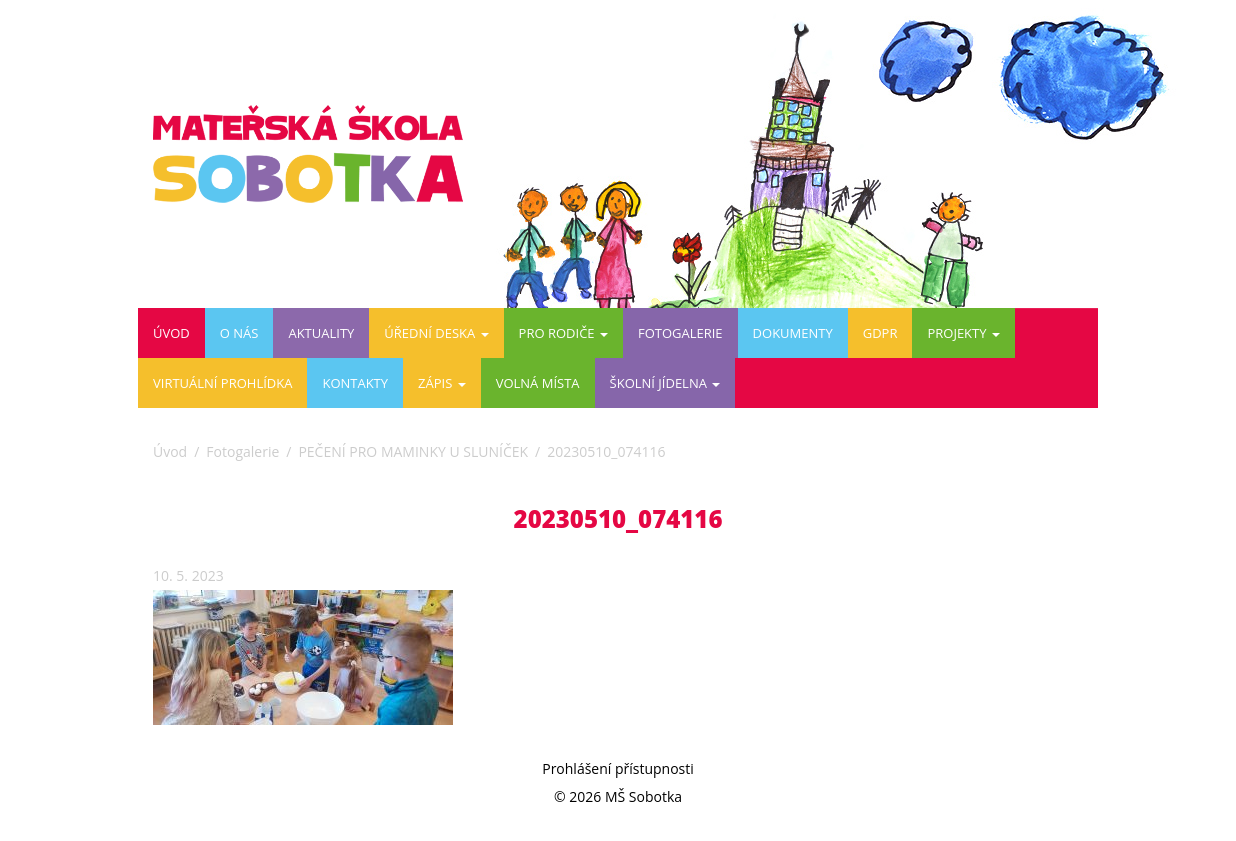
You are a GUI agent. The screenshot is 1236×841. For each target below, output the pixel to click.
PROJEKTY (963, 333)
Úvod (171, 333)
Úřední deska (436, 333)
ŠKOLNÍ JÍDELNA (665, 383)
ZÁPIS (442, 383)
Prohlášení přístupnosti (618, 768)
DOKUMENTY (793, 333)
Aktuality (321, 333)
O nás (239, 333)
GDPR (880, 333)
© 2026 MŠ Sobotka (618, 796)
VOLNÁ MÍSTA (538, 383)
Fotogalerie (680, 333)
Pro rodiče (563, 333)
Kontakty (355, 383)
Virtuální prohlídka (222, 383)
